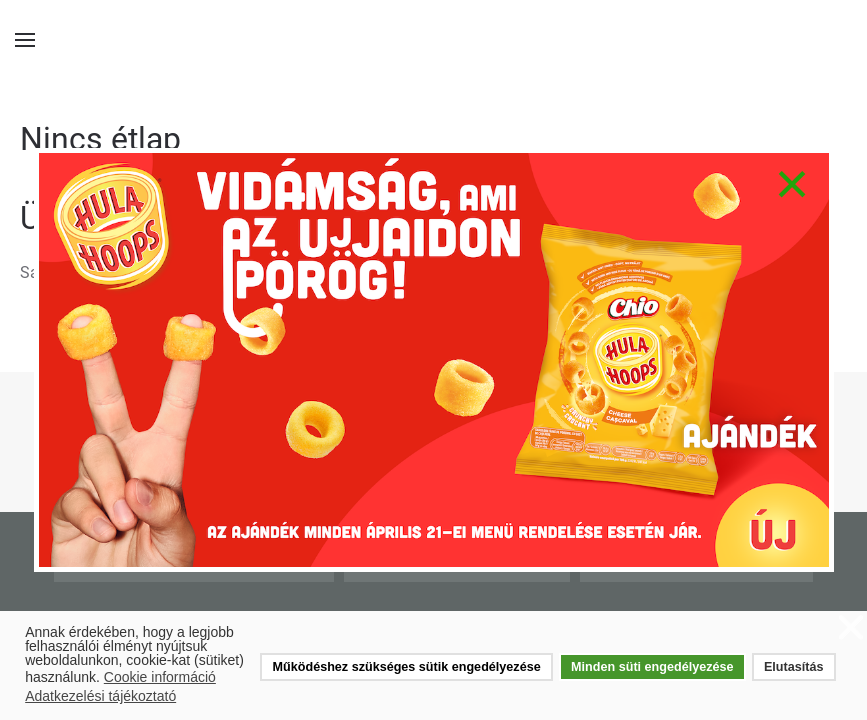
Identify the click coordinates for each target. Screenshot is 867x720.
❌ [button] (851, 628)
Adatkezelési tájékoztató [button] (100, 696)
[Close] (791, 184)
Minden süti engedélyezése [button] (652, 667)
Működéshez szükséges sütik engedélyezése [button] (407, 667)
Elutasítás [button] (794, 667)
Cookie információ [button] (160, 677)
